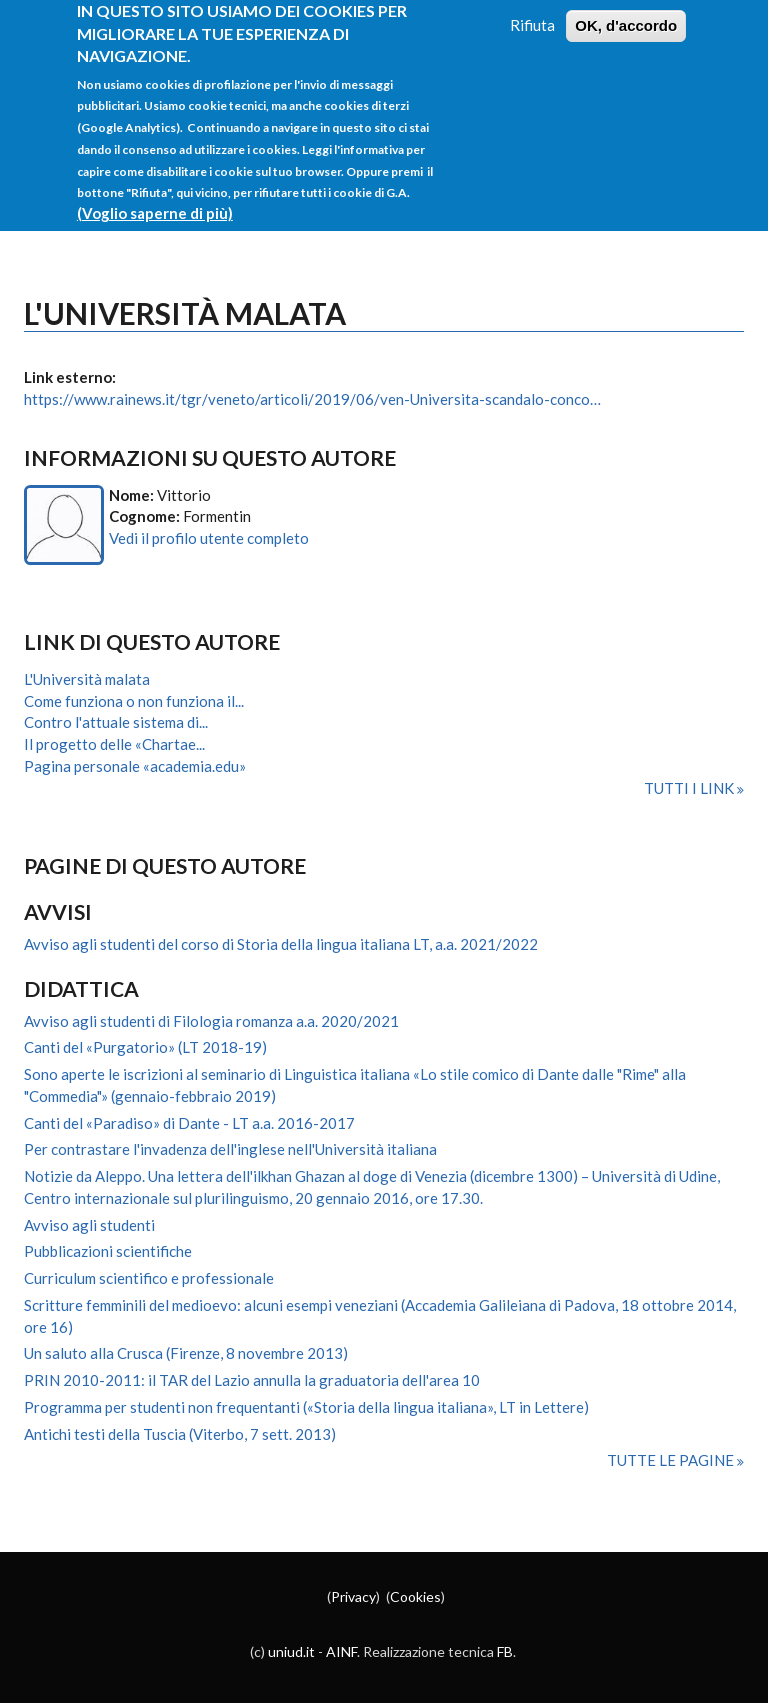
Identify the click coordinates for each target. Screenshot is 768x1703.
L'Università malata (87, 679)
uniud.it (291, 1651)
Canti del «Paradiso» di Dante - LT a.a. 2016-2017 (189, 1123)
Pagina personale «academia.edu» (135, 766)
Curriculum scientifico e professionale (149, 1278)
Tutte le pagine (672, 1460)
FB (505, 1651)
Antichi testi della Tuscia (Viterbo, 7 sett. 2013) (180, 1434)
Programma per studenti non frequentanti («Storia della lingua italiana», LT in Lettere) (306, 1407)
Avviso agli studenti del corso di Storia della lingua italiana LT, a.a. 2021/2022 (281, 944)
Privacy (353, 1596)
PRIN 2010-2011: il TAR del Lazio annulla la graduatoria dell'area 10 (252, 1380)
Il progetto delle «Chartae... (114, 744)
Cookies (415, 1596)
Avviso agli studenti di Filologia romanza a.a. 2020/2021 (211, 1021)
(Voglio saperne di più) (155, 197)
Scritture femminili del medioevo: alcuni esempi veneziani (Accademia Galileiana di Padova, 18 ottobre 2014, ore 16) (380, 1316)
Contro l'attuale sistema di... (116, 722)
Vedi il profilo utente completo (209, 538)
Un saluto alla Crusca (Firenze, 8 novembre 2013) (186, 1353)
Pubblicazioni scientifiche (108, 1251)
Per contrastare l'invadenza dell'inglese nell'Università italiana (230, 1149)
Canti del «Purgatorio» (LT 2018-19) (145, 1047)
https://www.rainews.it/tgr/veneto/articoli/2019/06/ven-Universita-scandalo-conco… (312, 399)
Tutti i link (690, 788)
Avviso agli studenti (89, 1225)
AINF (341, 1651)
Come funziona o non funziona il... (134, 701)
